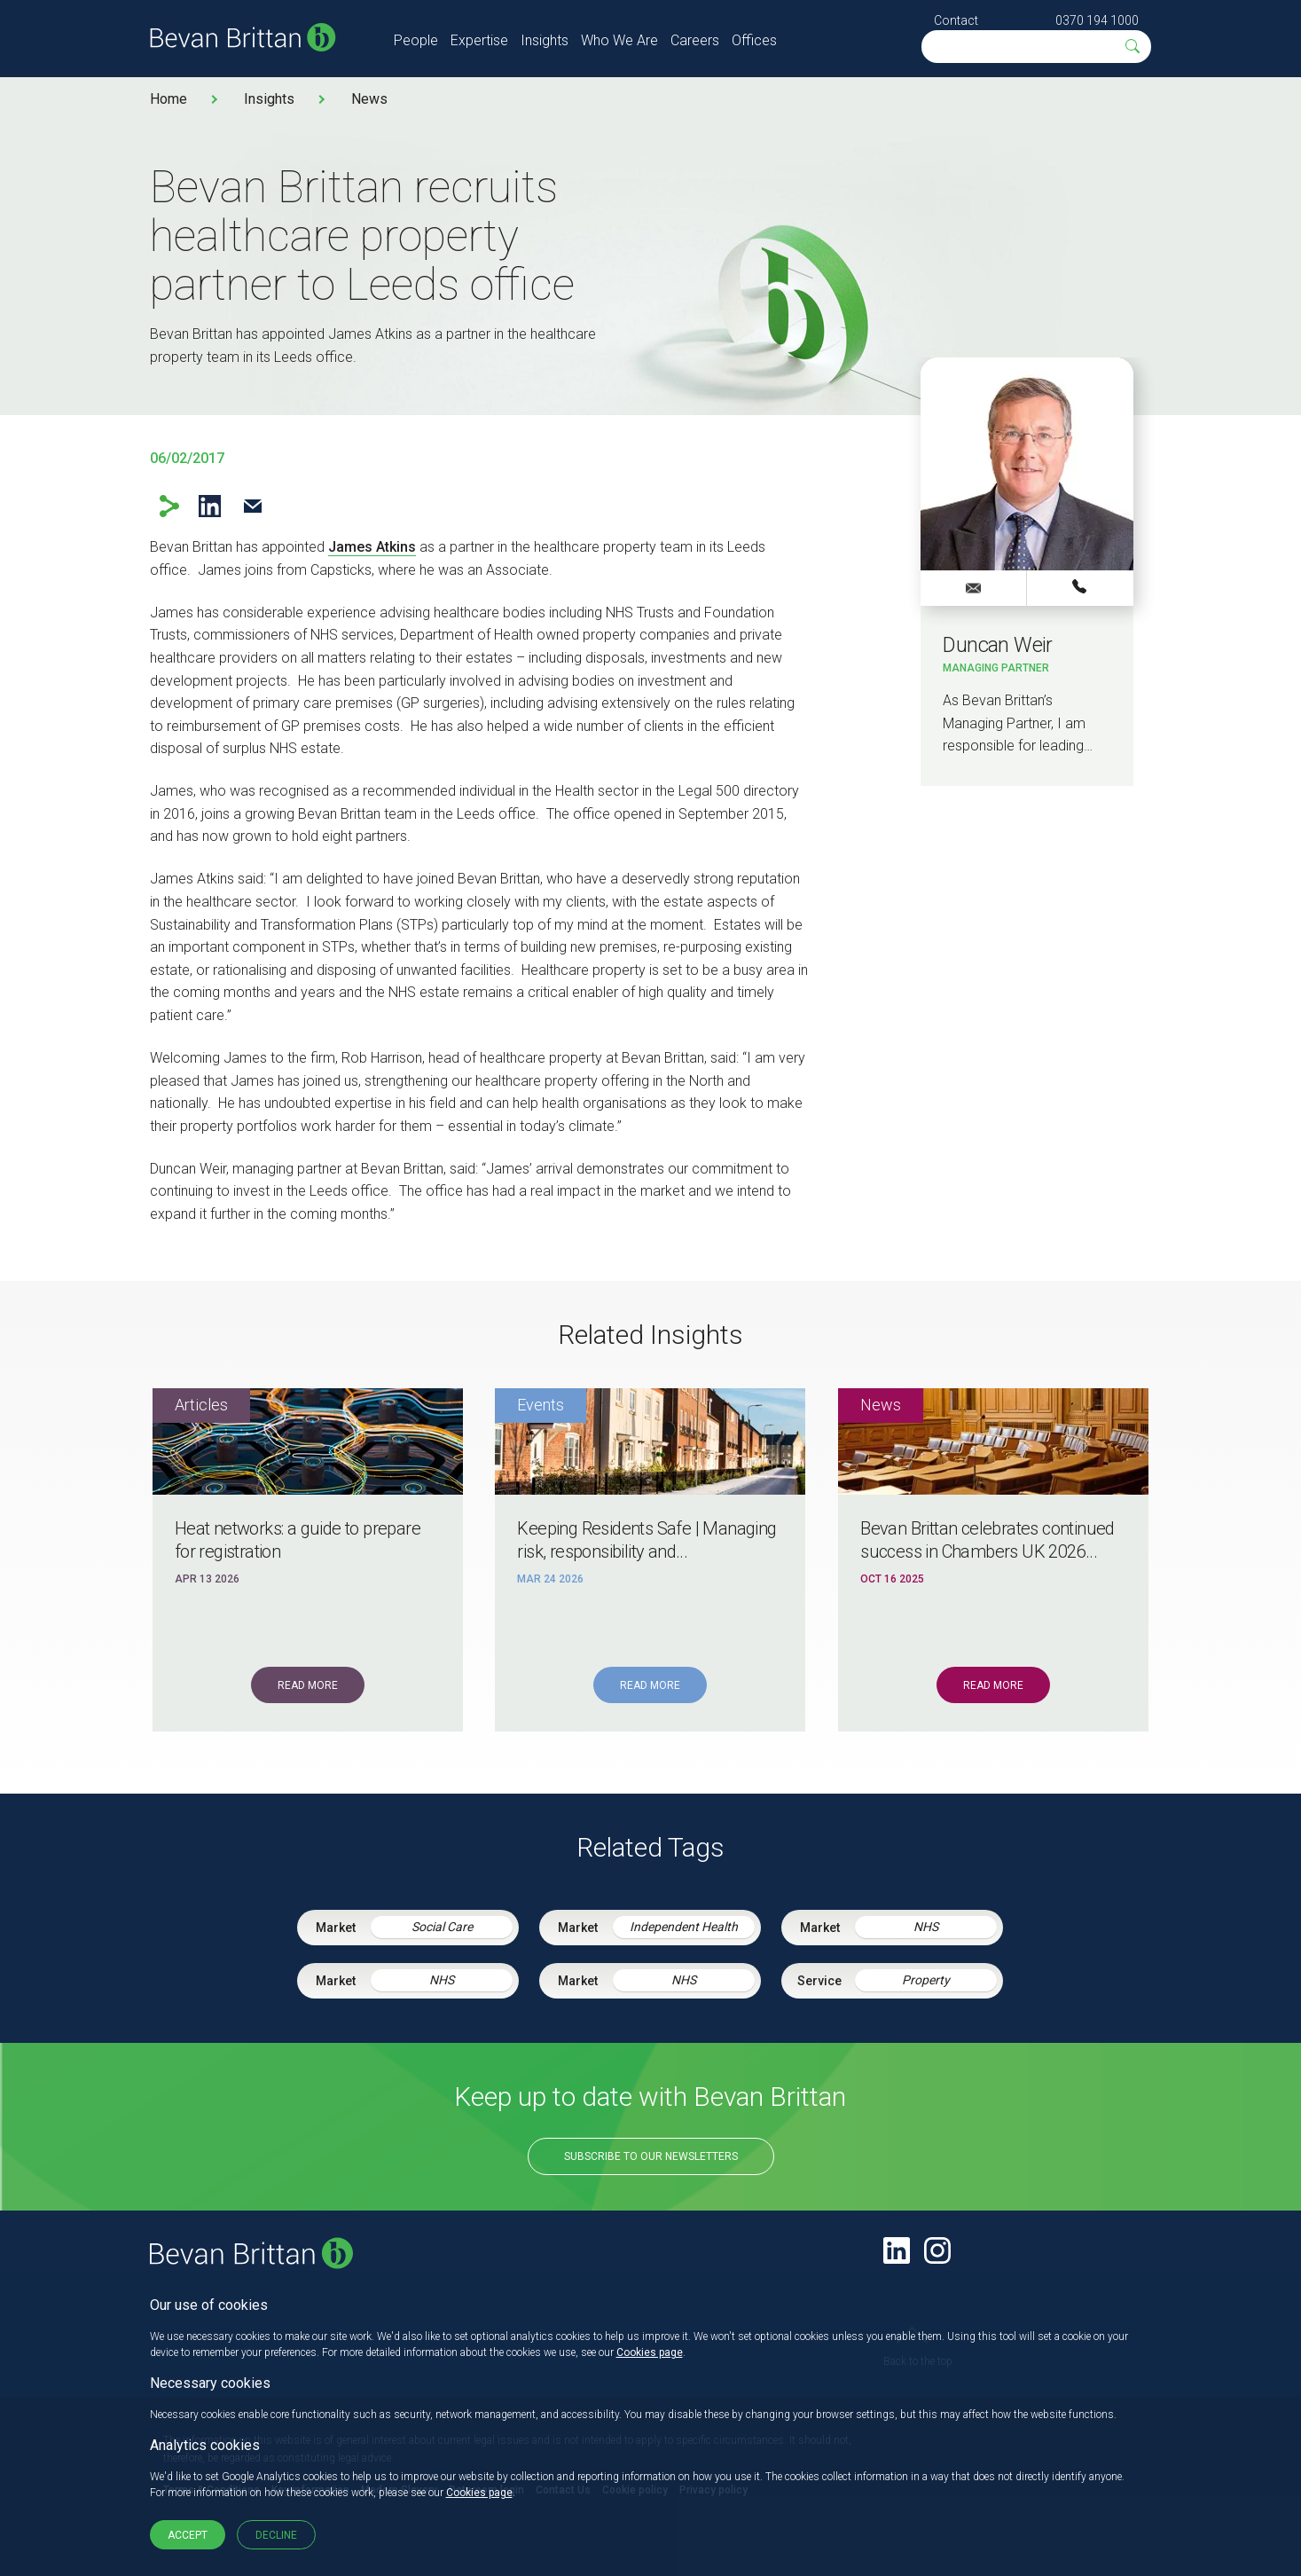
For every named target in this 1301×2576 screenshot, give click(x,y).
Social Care (442, 1927)
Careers (694, 40)
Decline (276, 2535)
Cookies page (649, 2352)
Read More (308, 1685)
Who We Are (619, 40)
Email (253, 506)
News (369, 98)
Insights (544, 40)
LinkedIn (210, 506)
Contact (956, 20)
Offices (754, 40)
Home (168, 98)
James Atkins (372, 546)
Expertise (479, 40)
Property (926, 1980)
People (416, 40)
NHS (925, 1927)
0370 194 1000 (1097, 20)
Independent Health (684, 1927)
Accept (188, 2535)
